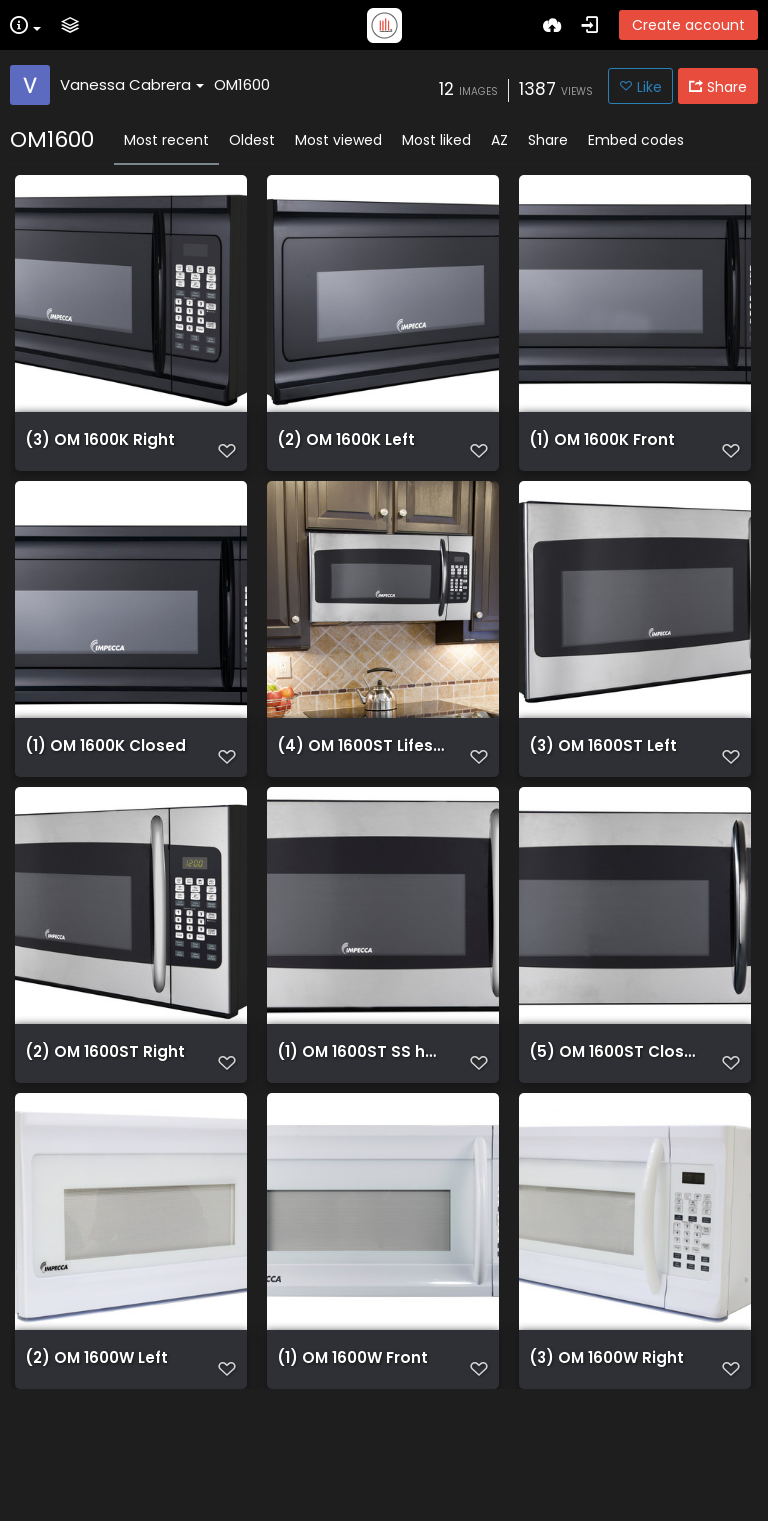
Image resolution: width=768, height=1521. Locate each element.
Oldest (252, 140)
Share (548, 140)
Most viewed (338, 140)
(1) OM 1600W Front (352, 1452)
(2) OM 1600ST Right (105, 1118)
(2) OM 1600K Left (346, 450)
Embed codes (636, 140)
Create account (688, 25)
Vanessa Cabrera (132, 84)
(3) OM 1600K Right (100, 450)
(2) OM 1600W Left (96, 1452)
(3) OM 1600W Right (606, 1452)
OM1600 (242, 84)
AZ (499, 140)
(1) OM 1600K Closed (105, 784)
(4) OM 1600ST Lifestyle (362, 784)
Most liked (436, 140)
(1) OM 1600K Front (602, 450)
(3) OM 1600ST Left (603, 784)
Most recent (166, 140)
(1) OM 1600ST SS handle (362, 1118)
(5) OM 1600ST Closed (614, 1118)
